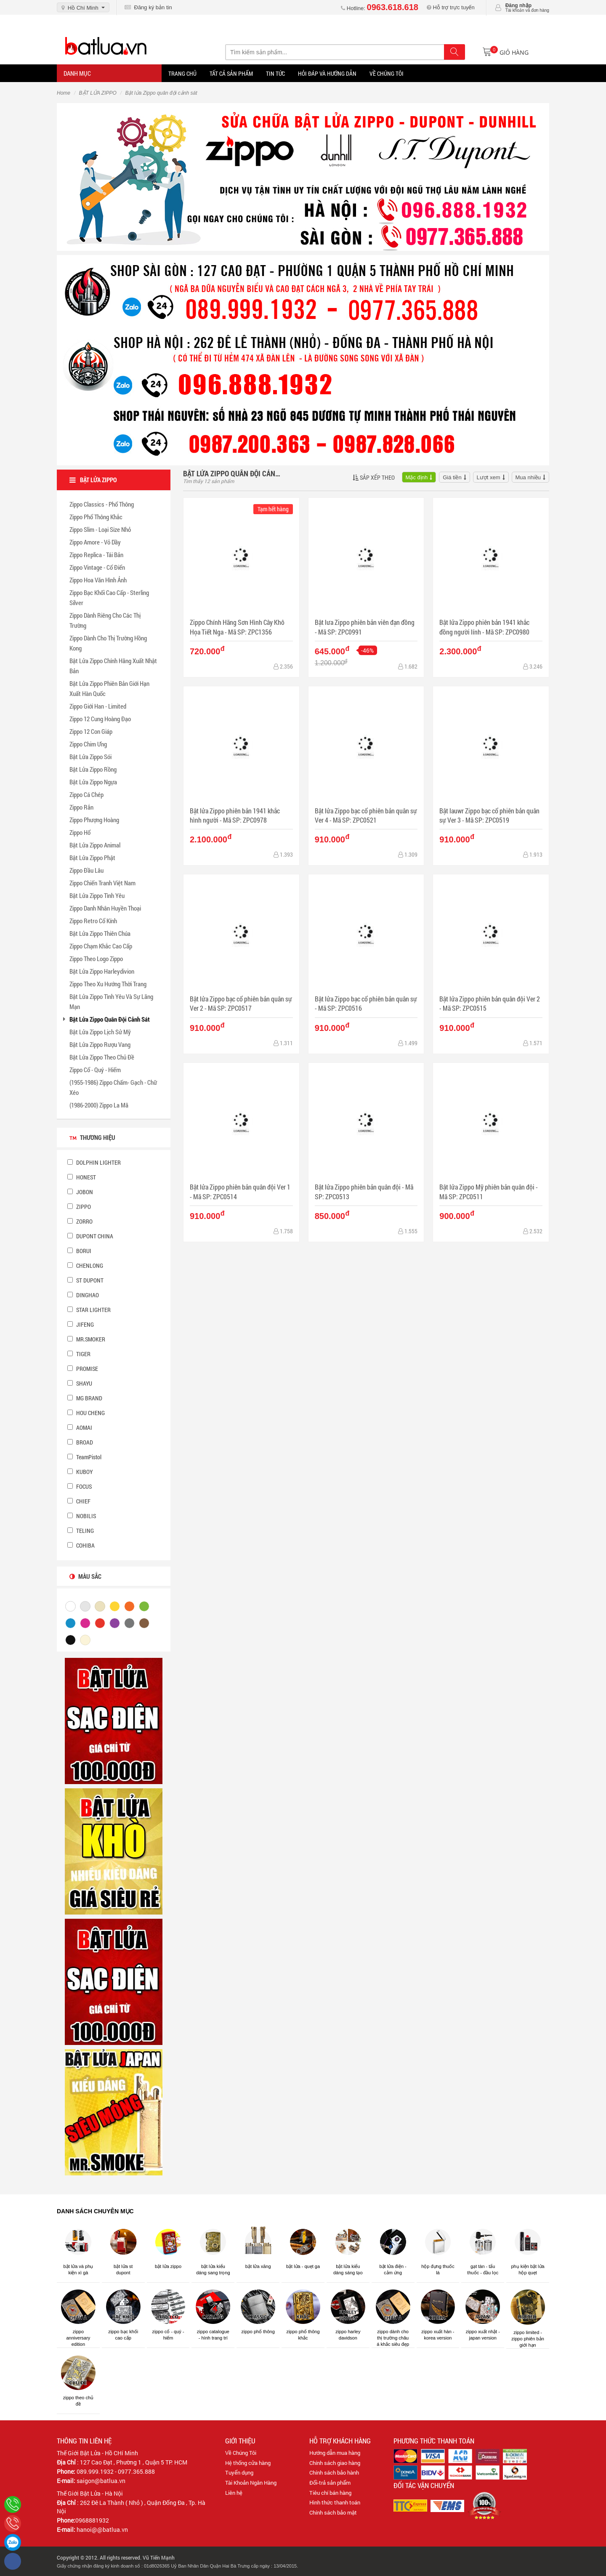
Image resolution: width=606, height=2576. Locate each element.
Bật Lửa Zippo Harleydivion (101, 971)
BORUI (79, 1251)
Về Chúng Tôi (240, 2452)
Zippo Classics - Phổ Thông (101, 504)
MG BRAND (84, 1398)
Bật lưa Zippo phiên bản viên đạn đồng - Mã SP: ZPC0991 (365, 627)
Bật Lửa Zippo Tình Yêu (97, 895)
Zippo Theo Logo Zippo (96, 958)
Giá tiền (452, 477)
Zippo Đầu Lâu (86, 870)
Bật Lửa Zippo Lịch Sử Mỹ (100, 1032)
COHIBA (81, 1545)
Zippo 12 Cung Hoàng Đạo (100, 718)
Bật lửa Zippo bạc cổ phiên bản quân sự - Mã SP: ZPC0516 (366, 1003)
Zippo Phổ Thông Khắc (95, 517)
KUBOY (80, 1472)
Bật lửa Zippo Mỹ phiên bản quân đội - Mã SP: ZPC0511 (488, 1191)
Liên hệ (233, 2492)
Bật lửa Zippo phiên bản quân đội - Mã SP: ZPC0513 (364, 1191)
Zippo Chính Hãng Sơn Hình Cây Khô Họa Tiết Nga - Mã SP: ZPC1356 (237, 627)
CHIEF (78, 1501)
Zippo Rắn (81, 807)
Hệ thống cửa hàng (248, 2463)
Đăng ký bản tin (148, 7)
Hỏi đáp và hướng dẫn (327, 73)
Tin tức (275, 73)
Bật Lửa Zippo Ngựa (93, 782)
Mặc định (417, 477)
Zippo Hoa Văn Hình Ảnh (98, 580)
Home (63, 93)
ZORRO (80, 1221)
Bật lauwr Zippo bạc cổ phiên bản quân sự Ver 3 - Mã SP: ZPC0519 (489, 815)
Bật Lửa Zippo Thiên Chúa (99, 933)
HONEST (81, 1177)
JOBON (80, 1192)
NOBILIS (81, 1516)
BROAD (80, 1442)
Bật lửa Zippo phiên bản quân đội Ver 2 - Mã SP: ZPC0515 (489, 1003)
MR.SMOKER (86, 1339)
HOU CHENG (86, 1413)
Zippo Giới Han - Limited (97, 706)
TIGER (78, 1354)
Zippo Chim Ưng (88, 744)
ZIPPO (79, 1207)
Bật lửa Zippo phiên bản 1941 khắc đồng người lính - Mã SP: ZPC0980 (484, 627)
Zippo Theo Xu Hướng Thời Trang (107, 984)
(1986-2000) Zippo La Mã (98, 1105)
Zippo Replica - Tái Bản (96, 554)
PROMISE (82, 1369)
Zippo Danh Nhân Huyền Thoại (105, 908)
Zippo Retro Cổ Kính (93, 920)
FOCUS (79, 1486)
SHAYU (79, 1383)
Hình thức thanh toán (334, 2502)
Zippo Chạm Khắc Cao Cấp (100, 946)
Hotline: (379, 8)
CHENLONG (85, 1265)
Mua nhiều (528, 477)
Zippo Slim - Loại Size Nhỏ (100, 529)
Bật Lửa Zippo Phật (92, 857)
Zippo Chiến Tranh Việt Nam (102, 883)
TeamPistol (84, 1457)
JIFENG (80, 1324)
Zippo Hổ (79, 832)
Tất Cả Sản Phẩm (231, 73)
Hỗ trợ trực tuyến (451, 7)
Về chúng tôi (386, 73)
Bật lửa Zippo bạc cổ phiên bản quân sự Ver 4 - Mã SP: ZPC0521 (366, 815)
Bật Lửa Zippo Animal (94, 845)
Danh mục (77, 73)
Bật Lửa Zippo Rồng (93, 769)
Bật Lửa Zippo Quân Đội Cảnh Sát (109, 1019)
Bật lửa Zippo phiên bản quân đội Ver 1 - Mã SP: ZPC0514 (240, 1191)
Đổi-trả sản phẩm (330, 2482)
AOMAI (79, 1427)
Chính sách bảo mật (333, 2512)
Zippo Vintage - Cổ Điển (97, 567)
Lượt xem (488, 477)
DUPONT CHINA (90, 1236)
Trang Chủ (182, 73)
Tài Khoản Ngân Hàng (250, 2482)
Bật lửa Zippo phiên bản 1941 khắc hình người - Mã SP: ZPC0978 (235, 815)
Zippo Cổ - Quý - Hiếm (95, 1069)
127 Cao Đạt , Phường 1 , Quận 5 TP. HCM (133, 2462)
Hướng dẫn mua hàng (334, 2452)
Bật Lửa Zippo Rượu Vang (99, 1044)
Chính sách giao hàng (334, 2463)
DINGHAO (83, 1295)
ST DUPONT (85, 1280)
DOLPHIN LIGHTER (94, 1162)
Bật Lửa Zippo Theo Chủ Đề (101, 1057)
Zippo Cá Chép (86, 794)
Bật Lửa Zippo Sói (90, 756)
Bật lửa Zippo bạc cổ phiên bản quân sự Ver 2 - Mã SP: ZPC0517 (241, 1003)
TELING (80, 1531)
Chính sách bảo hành (334, 2472)
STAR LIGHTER (89, 1310)
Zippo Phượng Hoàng (94, 819)
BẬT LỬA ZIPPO (98, 93)
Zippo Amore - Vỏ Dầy (95, 542)
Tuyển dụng (239, 2472)
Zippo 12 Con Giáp (90, 731)
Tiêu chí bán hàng (330, 2492)
